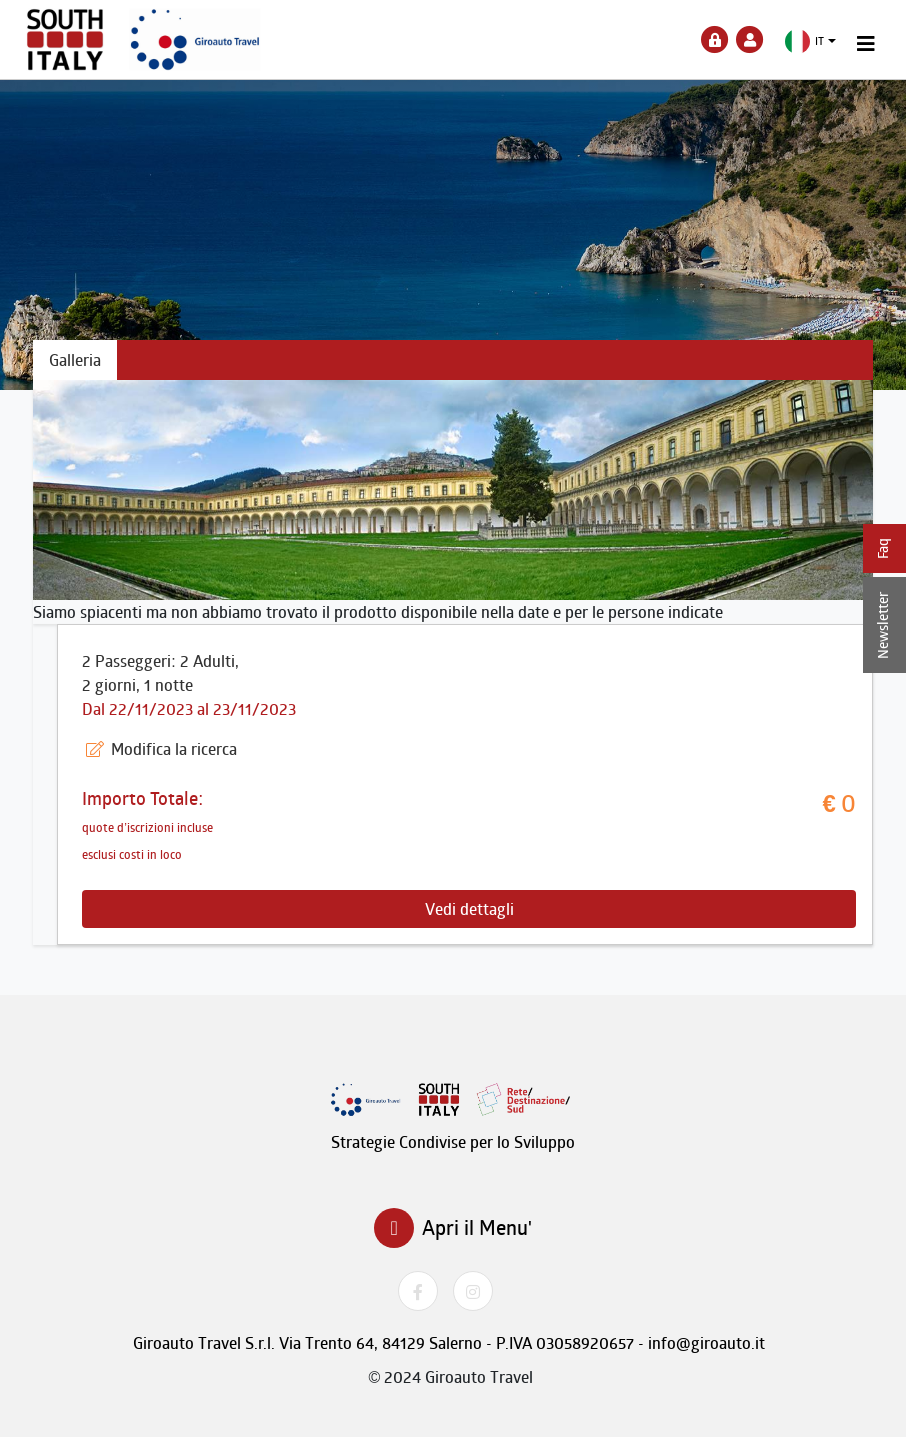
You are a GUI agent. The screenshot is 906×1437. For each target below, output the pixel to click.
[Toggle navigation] (866, 44)
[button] (810, 41)
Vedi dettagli (469, 909)
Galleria (75, 360)
